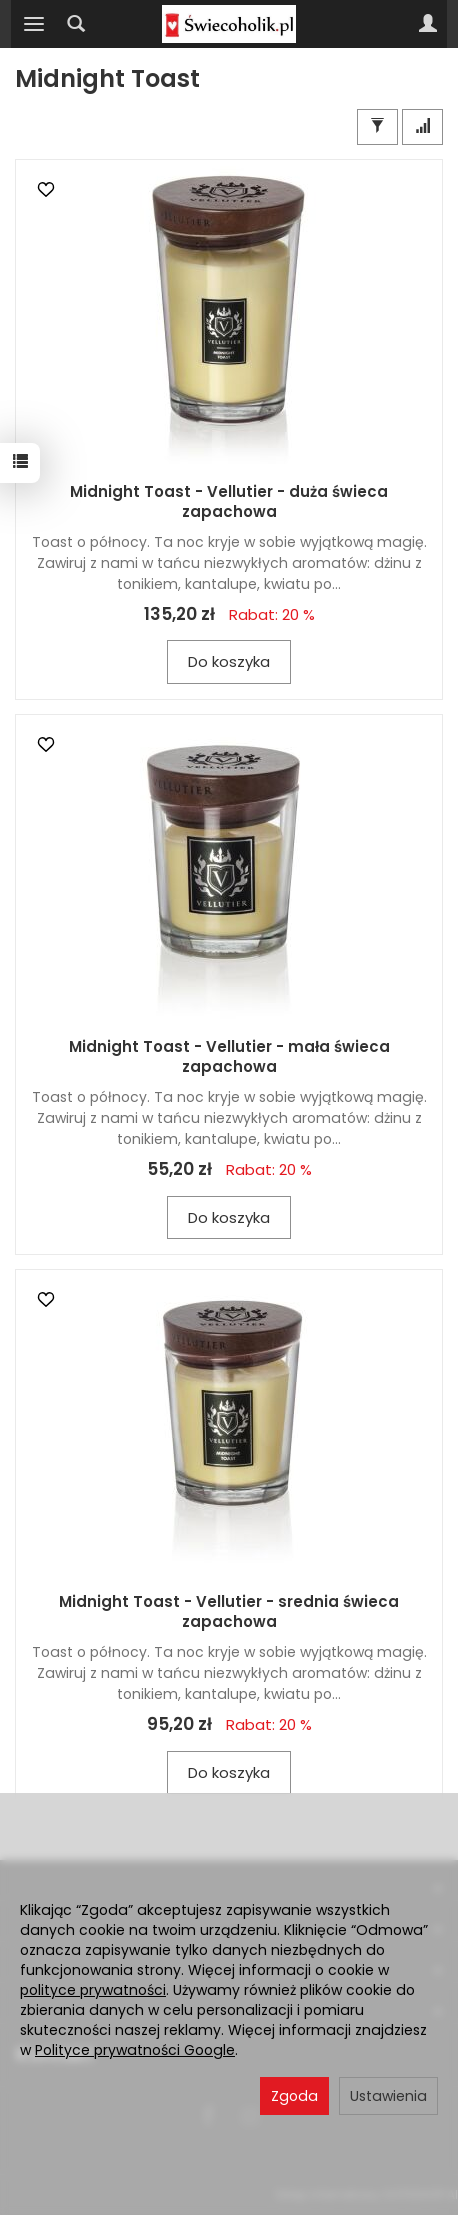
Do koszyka (229, 661)
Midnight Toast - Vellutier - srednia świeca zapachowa (229, 1611)
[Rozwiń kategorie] (34, 24)
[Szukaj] (76, 24)
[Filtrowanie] (377, 126)
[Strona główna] (229, 24)
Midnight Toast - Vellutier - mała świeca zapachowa (229, 1056)
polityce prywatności (93, 1990)
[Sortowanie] (422, 126)
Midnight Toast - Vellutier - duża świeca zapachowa (229, 501)
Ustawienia (388, 2096)
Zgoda (294, 2096)
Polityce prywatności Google (135, 2050)
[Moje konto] (428, 24)
